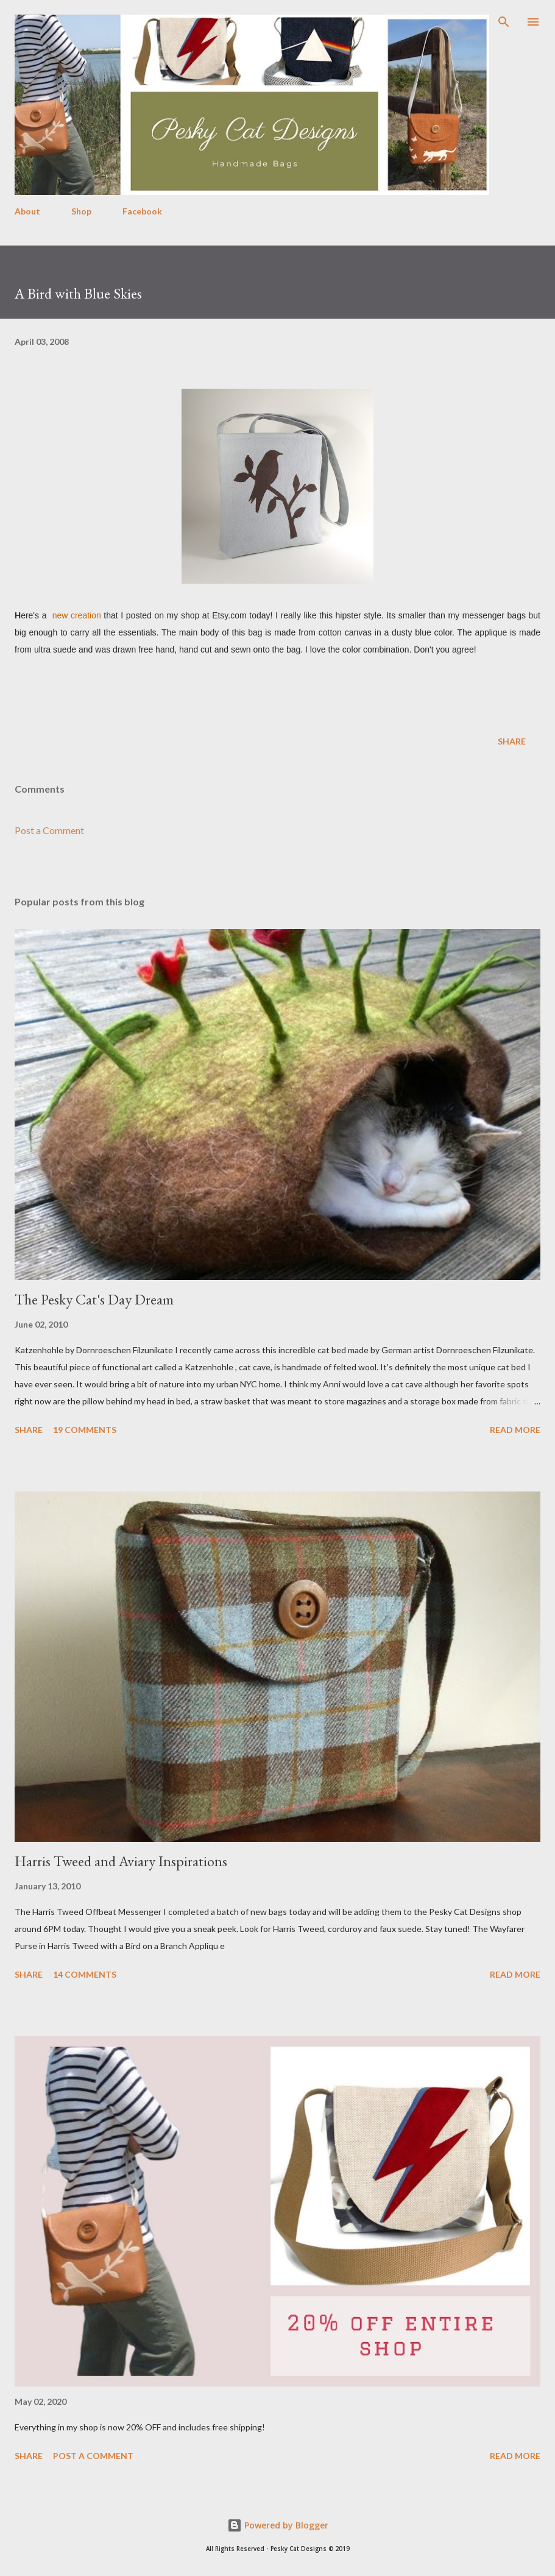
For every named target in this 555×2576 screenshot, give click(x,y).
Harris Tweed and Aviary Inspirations (121, 1861)
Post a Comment (49, 830)
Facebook (142, 211)
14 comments (84, 1974)
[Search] (504, 22)
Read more (515, 1429)
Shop (81, 211)
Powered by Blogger (277, 2525)
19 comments (84, 1429)
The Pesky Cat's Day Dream (94, 1299)
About (27, 211)
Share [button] (512, 741)
